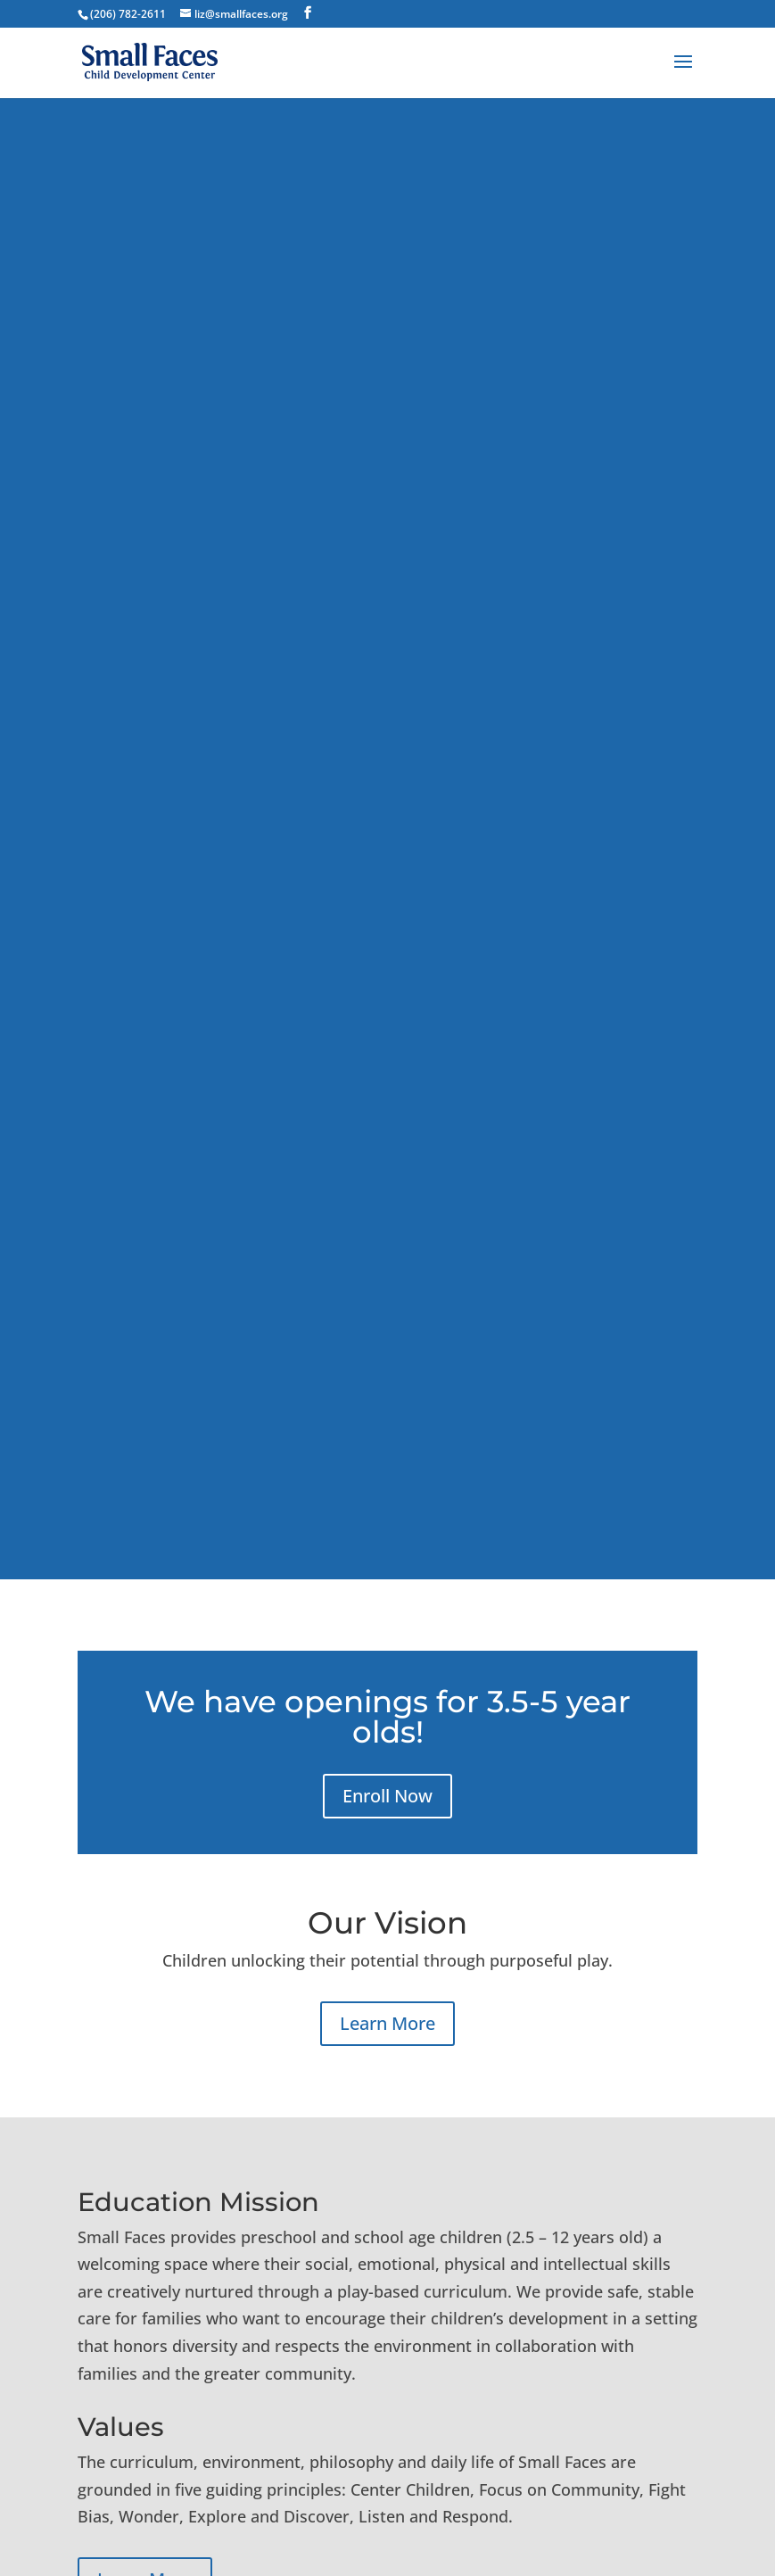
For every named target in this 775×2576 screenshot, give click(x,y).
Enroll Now (387, 1796)
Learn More (387, 2023)
